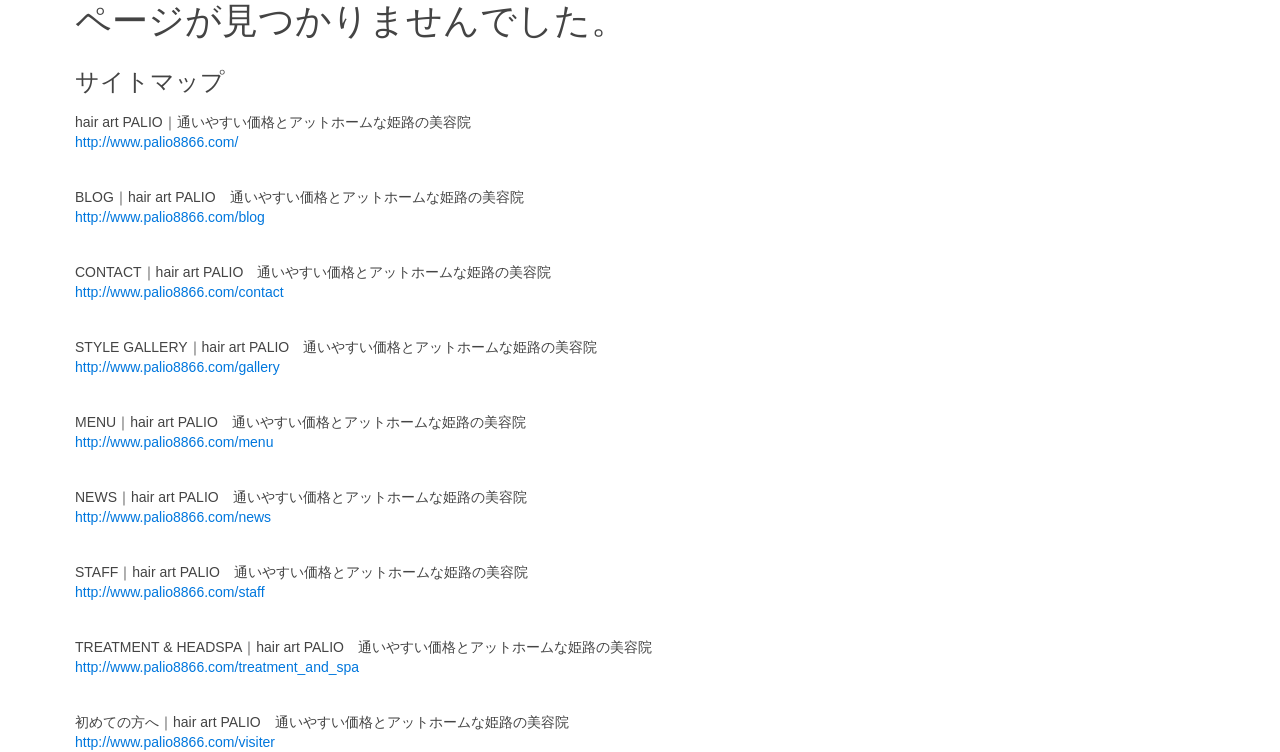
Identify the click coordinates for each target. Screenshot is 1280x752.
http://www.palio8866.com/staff (170, 592)
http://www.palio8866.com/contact (179, 292)
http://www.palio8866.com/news (173, 517)
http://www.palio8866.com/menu (174, 442)
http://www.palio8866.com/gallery (177, 367)
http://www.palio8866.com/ (156, 142)
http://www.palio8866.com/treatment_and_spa (217, 667)
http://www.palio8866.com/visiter (175, 742)
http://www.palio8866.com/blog (170, 217)
